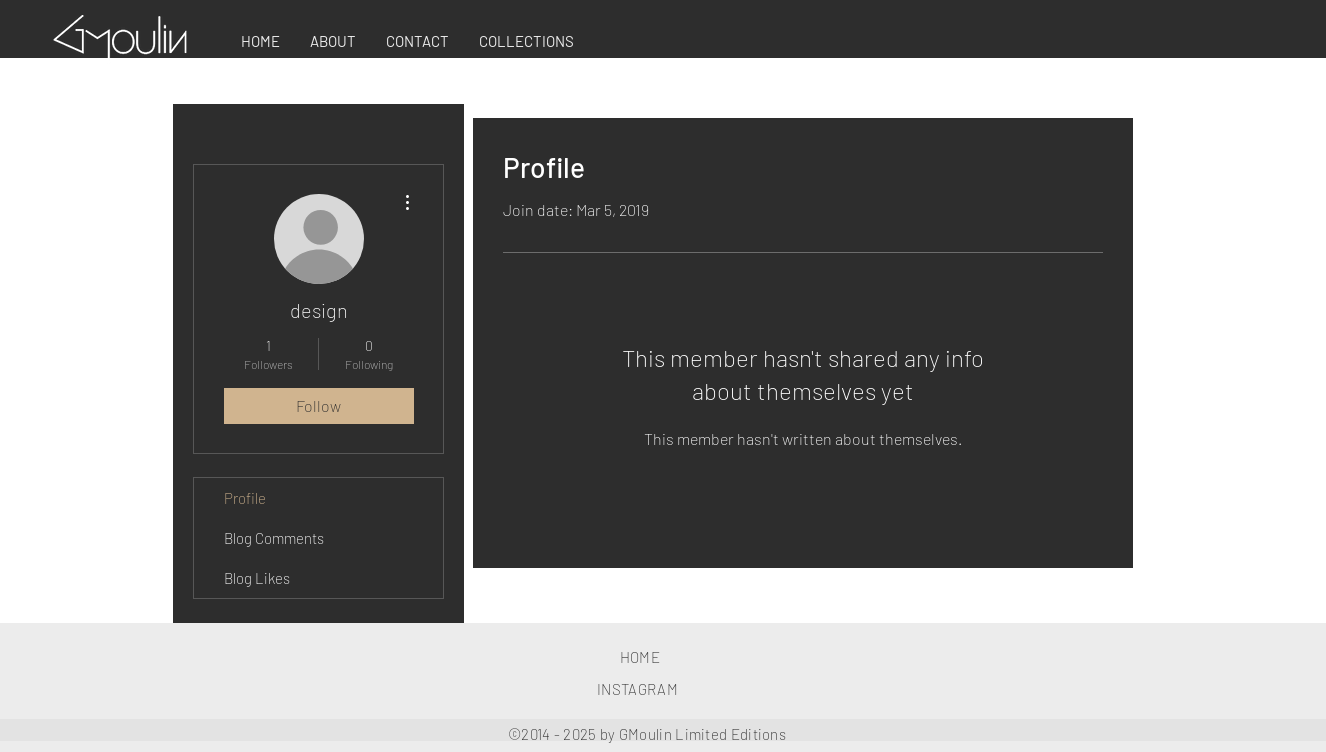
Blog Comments (274, 538)
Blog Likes (257, 578)
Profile (245, 498)
